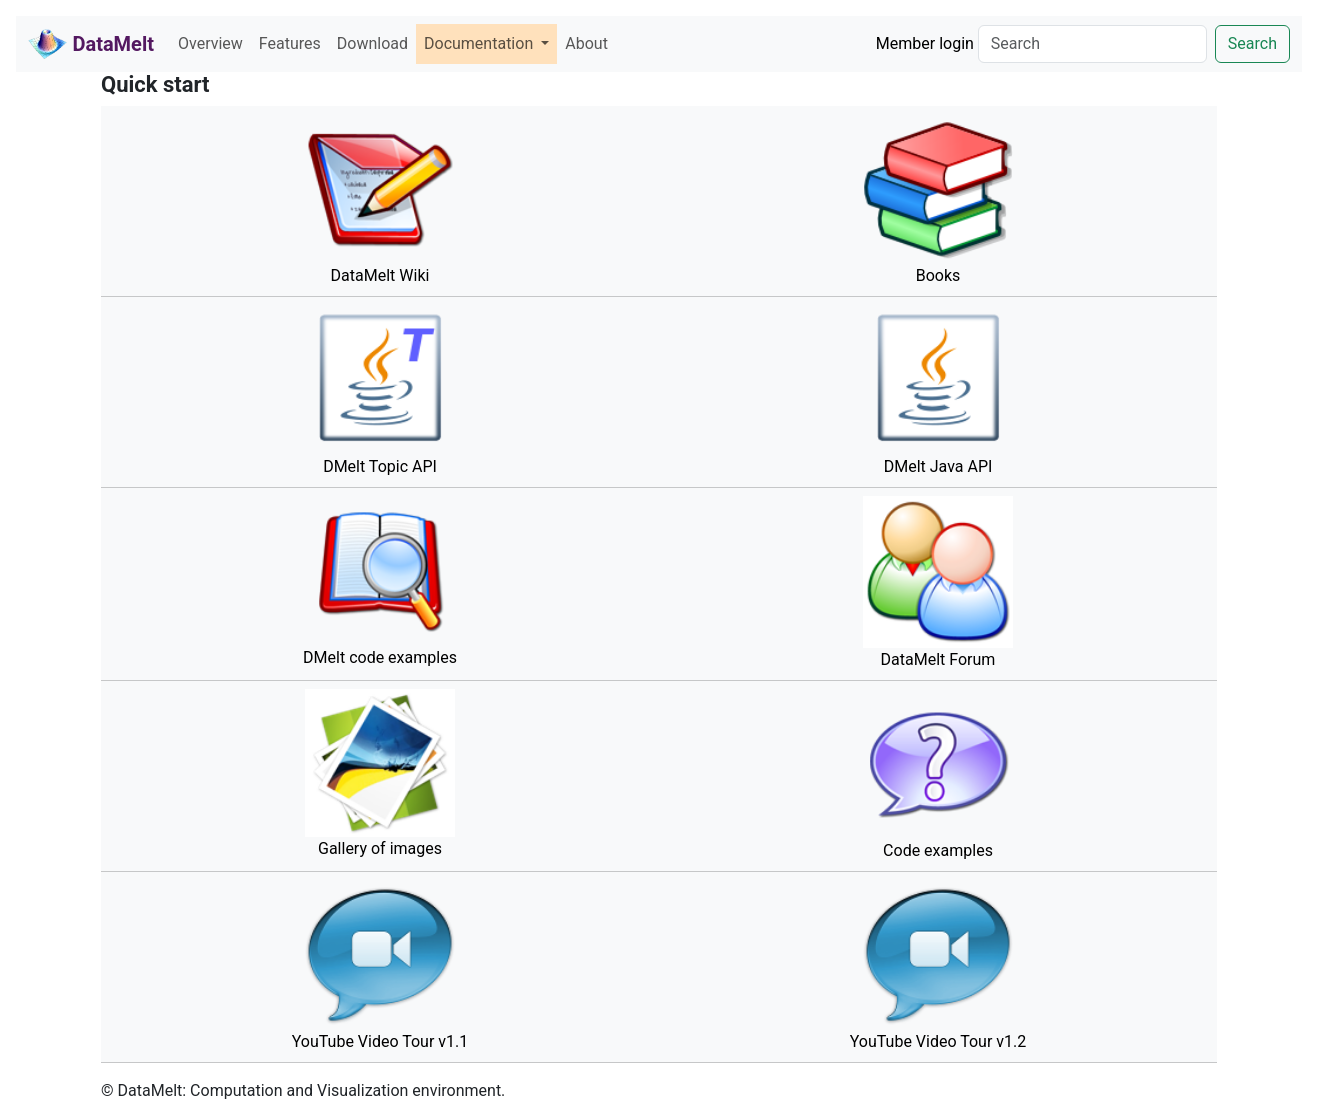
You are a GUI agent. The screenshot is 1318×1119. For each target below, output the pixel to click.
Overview (210, 43)
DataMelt (91, 44)
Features (290, 43)
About (586, 43)
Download (372, 43)
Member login (925, 43)
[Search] (1092, 44)
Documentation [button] (480, 43)
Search (1252, 43)
